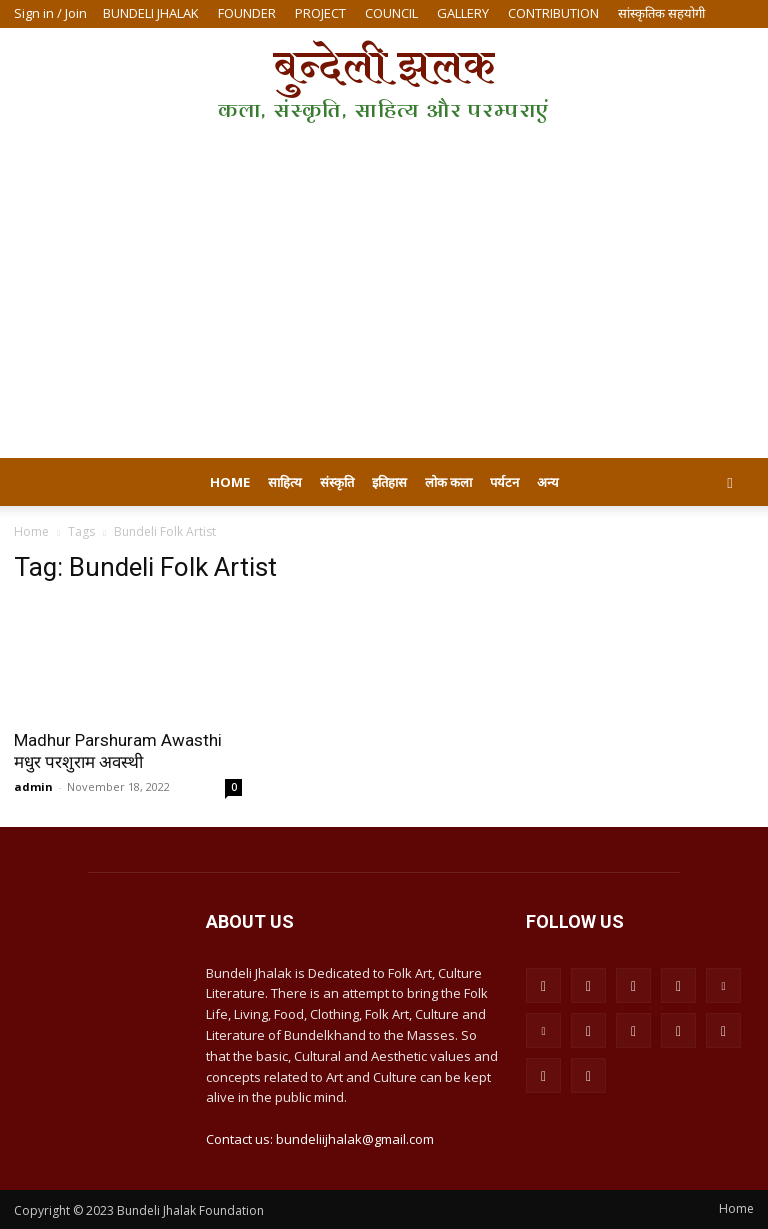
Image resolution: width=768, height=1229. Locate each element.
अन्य (548, 482)
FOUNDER (247, 13)
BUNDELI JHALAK (151, 13)
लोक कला (448, 482)
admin (33, 786)
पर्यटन (504, 482)
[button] (730, 482)
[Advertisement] (384, 308)
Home (230, 482)
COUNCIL (391, 13)
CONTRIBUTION (553, 13)
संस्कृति (337, 482)
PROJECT (320, 13)
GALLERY (463, 13)
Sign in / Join (50, 13)
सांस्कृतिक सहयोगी (661, 13)
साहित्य (285, 482)
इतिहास (389, 482)
